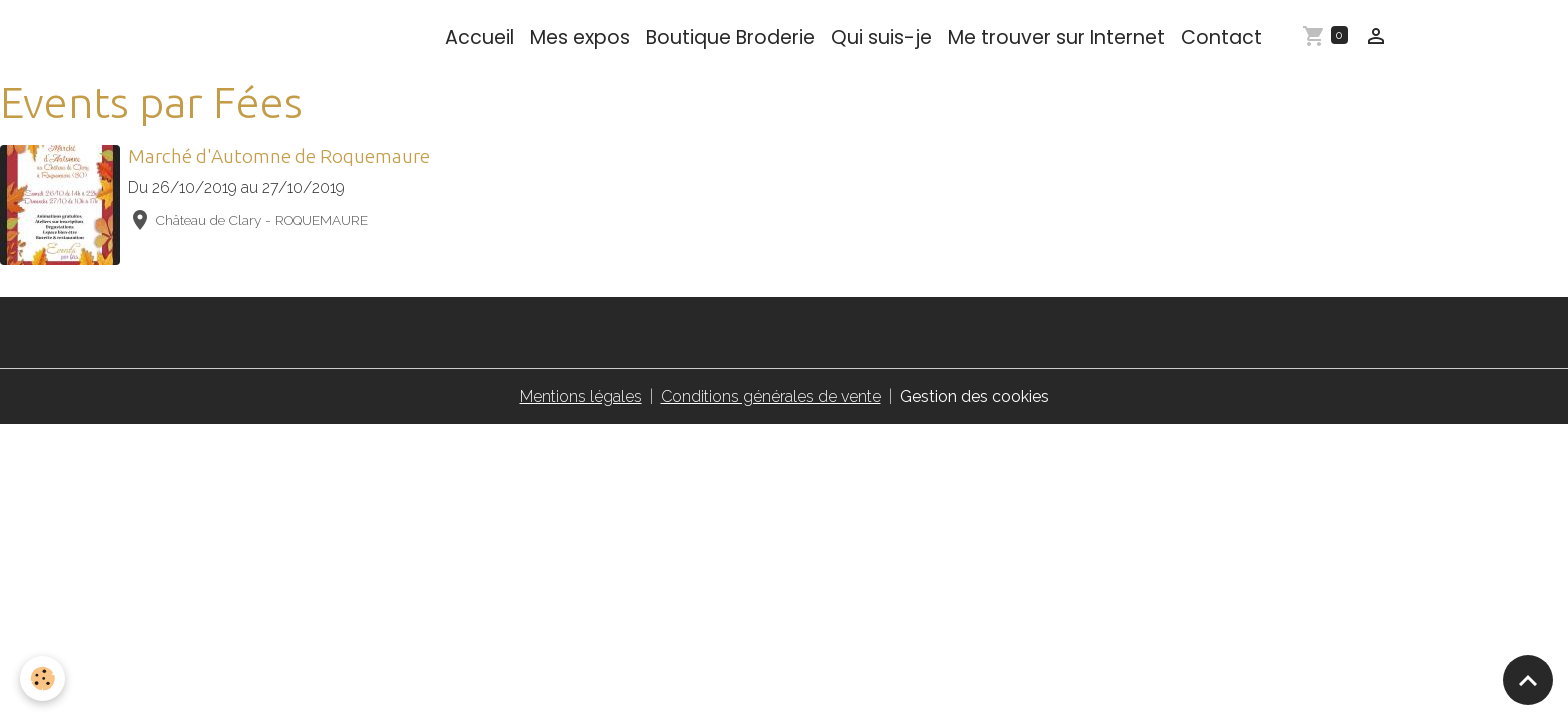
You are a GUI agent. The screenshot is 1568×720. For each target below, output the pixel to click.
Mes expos (580, 37)
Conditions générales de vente (771, 396)
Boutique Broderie (730, 37)
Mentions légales (581, 396)
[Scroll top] (1528, 680)
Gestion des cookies (974, 396)
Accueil (479, 37)
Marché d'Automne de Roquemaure (279, 156)
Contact (1221, 37)
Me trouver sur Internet (1056, 37)
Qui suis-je (881, 37)
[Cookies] (42, 678)
